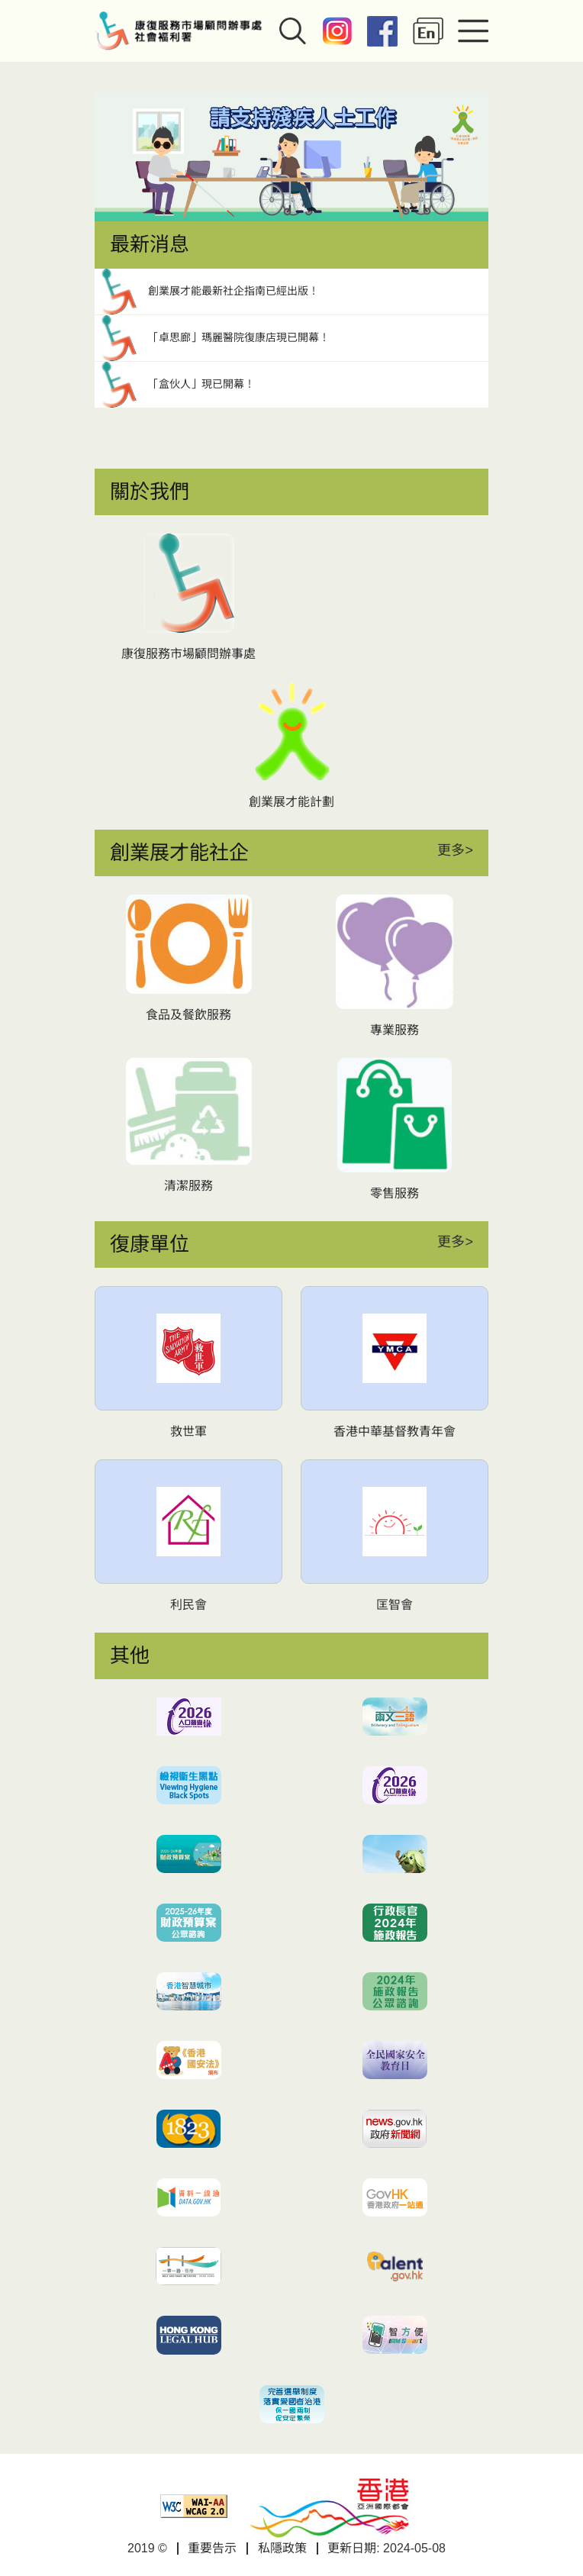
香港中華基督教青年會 (394, 1431)
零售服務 (394, 1193)
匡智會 (394, 1604)
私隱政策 (282, 2548)
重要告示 (212, 2548)
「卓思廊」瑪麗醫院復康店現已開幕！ (239, 337)
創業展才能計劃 (291, 801)
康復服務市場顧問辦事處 (188, 653)
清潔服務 (188, 1185)
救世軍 (188, 1431)
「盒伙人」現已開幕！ (201, 384)
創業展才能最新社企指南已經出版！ (233, 291)
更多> (455, 850)
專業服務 (394, 1030)
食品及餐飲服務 (188, 1014)
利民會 (188, 1604)
